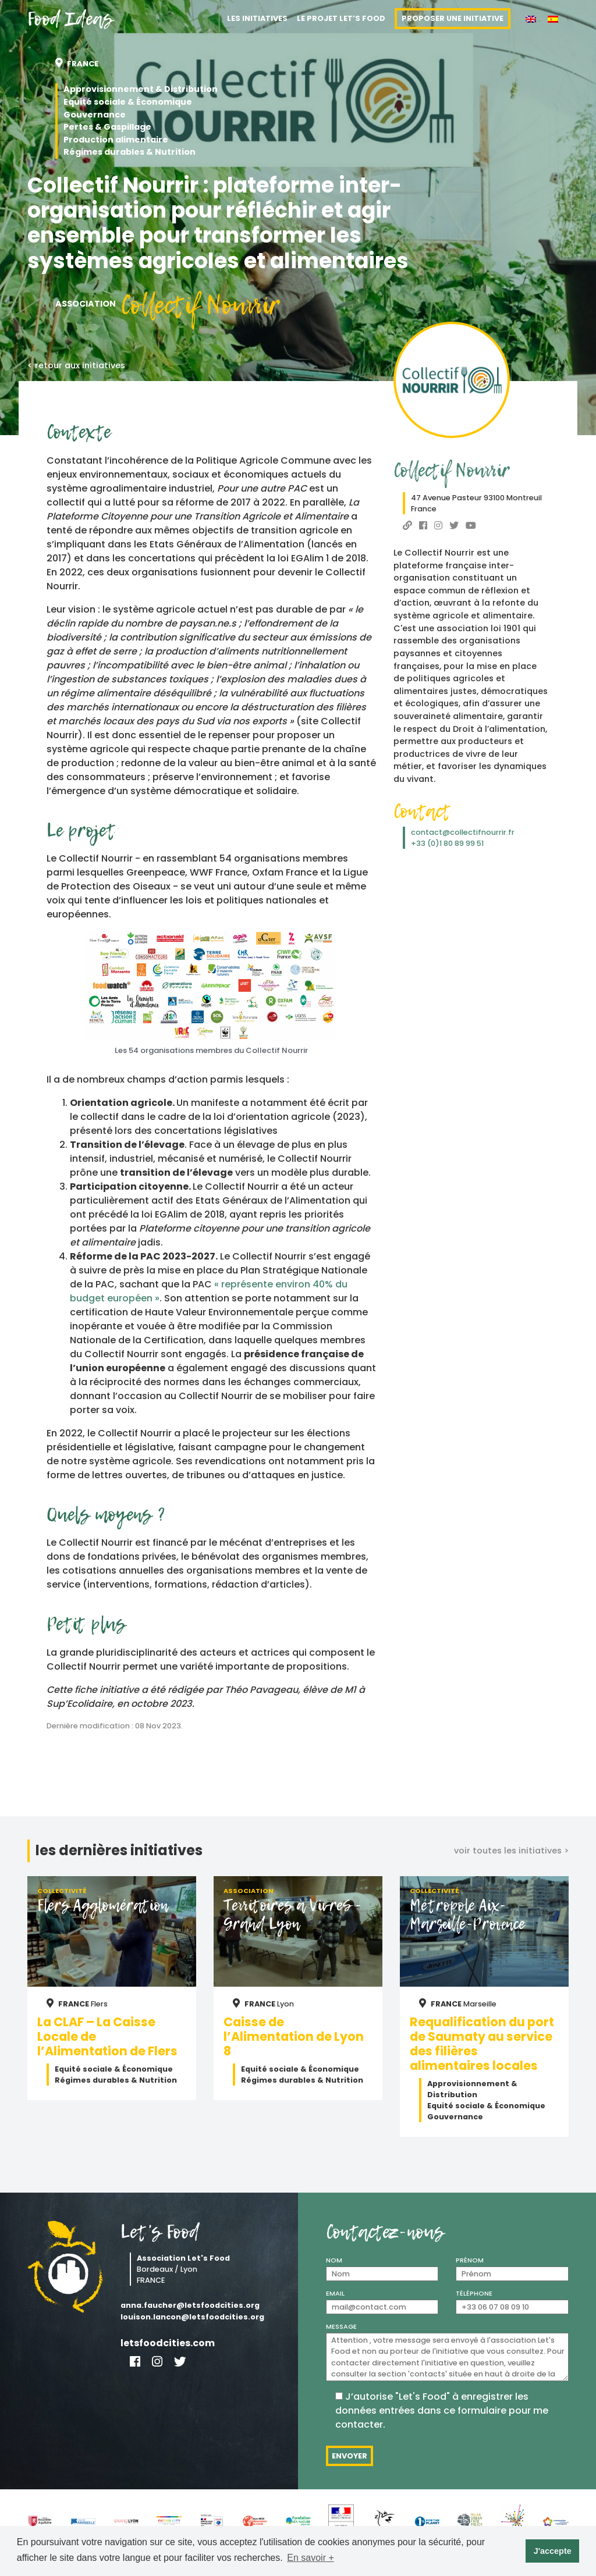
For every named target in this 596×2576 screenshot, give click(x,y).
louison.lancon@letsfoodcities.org (192, 2317)
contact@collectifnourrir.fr (463, 832)
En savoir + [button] (310, 2558)
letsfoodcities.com (167, 2343)
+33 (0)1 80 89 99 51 (447, 843)
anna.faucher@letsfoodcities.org (190, 2305)
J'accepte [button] (553, 2551)
